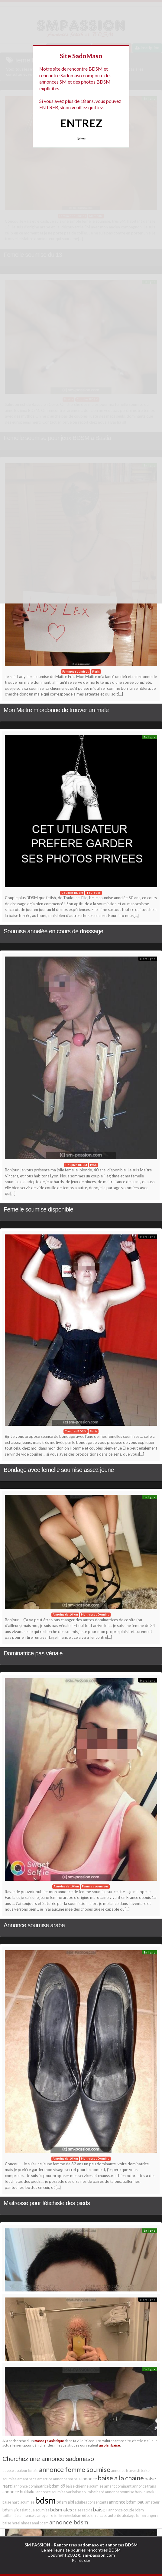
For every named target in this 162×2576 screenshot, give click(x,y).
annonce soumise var (54, 2492)
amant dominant (117, 2486)
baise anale (145, 2491)
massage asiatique (49, 2440)
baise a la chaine (121, 2478)
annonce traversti (125, 2470)
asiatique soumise (34, 2510)
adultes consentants (91, 2502)
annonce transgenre (36, 2515)
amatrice (44, 2479)
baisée (33, 2471)
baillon (141, 2515)
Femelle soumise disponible (38, 1209)
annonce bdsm (68, 2522)
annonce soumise (119, 2492)
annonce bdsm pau (126, 2501)
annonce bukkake (19, 2491)
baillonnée (10, 2515)
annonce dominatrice (31, 2486)
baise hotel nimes (16, 2523)
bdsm (45, 2500)
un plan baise (109, 2445)
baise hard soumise (18, 2502)
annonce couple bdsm (126, 2510)
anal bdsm (40, 2523)
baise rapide (82, 2510)
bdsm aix (10, 2509)
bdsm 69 (57, 2485)
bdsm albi (65, 2501)
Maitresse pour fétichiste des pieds (47, 2203)
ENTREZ (81, 123)
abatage (128, 2515)
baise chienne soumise (84, 2486)
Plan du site (81, 2560)
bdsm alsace (97, 2515)
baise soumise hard (88, 2492)
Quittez (81, 138)
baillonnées (63, 2515)
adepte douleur (15, 2470)
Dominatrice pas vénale (33, 1653)
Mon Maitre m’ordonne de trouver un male (56, 710)
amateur (152, 2502)
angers (152, 2515)
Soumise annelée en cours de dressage (53, 931)
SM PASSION (37, 2544)
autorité (114, 2515)
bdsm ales (61, 2509)
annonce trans (144, 2486)
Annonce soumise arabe (34, 1925)
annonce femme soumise (74, 2469)
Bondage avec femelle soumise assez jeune (59, 1469)
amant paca (27, 2479)
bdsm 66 (79, 2515)
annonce (88, 2478)
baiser (100, 2509)
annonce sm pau (66, 2479)
